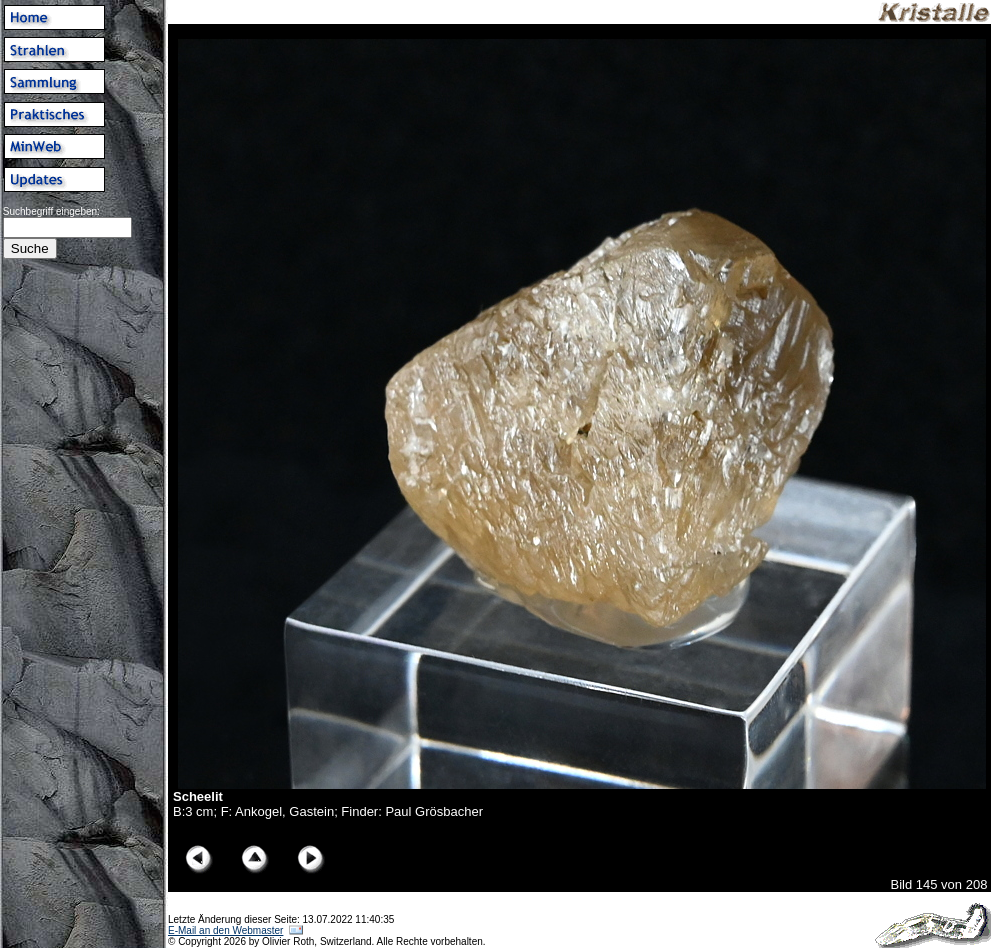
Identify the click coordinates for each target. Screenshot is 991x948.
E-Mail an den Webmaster (225, 930)
